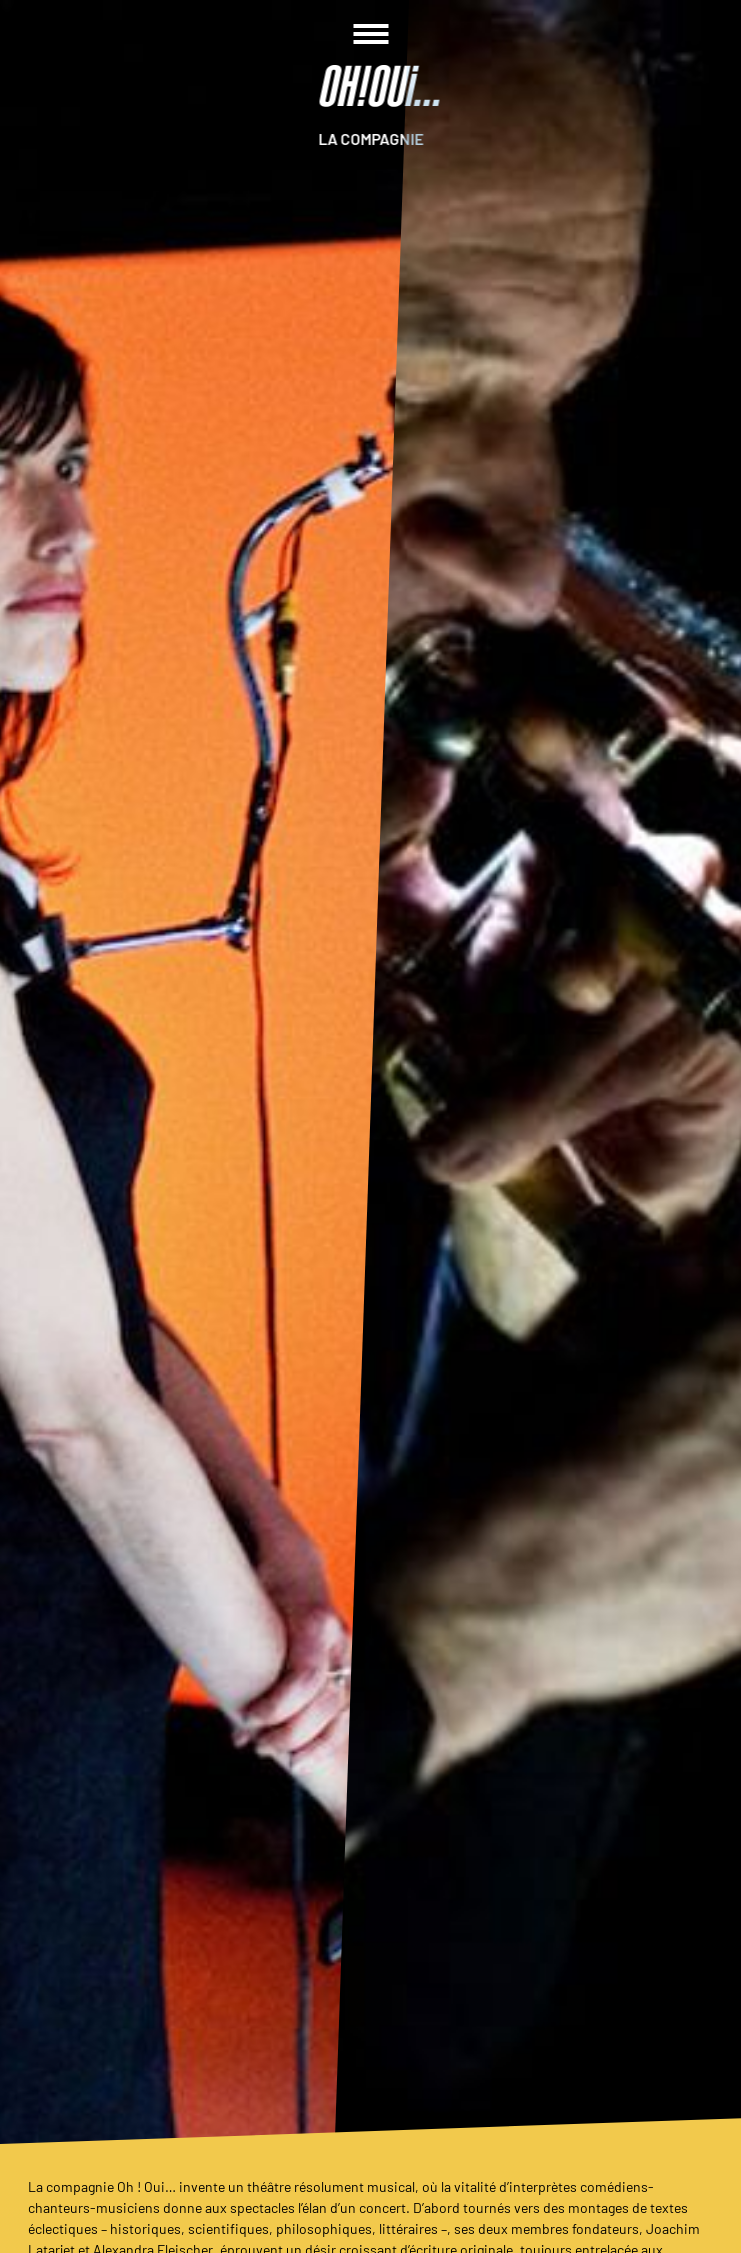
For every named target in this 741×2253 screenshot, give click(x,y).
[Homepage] (371, 86)
